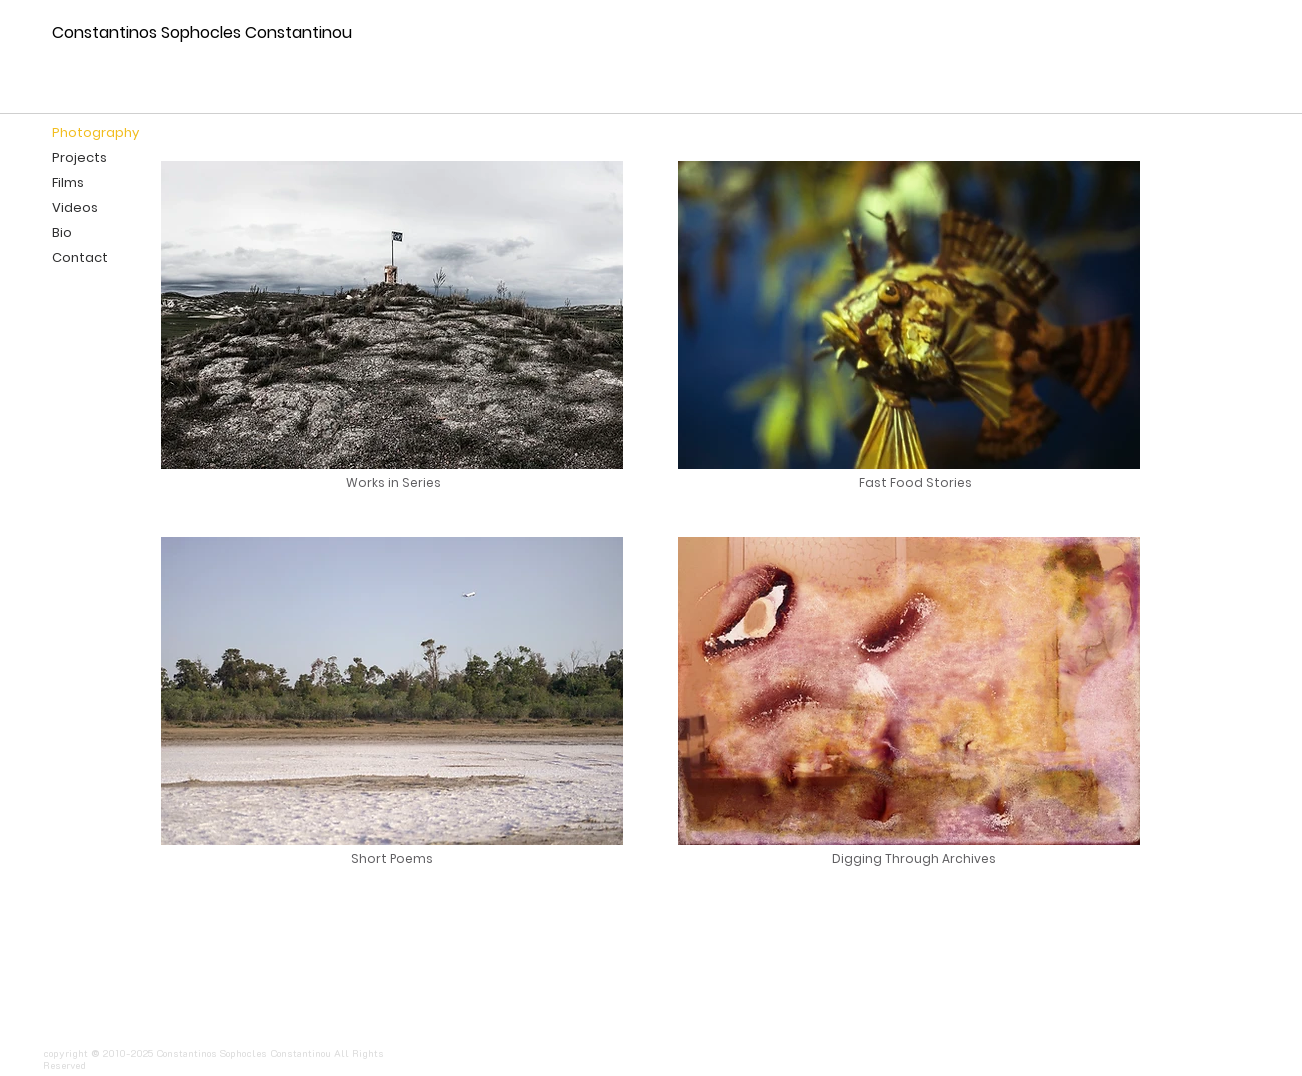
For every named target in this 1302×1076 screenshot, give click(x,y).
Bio (62, 232)
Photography (95, 132)
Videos (75, 207)
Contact (80, 257)
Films (68, 182)
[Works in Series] (395, 483)
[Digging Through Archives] (914, 859)
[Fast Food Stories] (915, 483)
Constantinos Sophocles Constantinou (202, 32)
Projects (79, 157)
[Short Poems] (391, 859)
